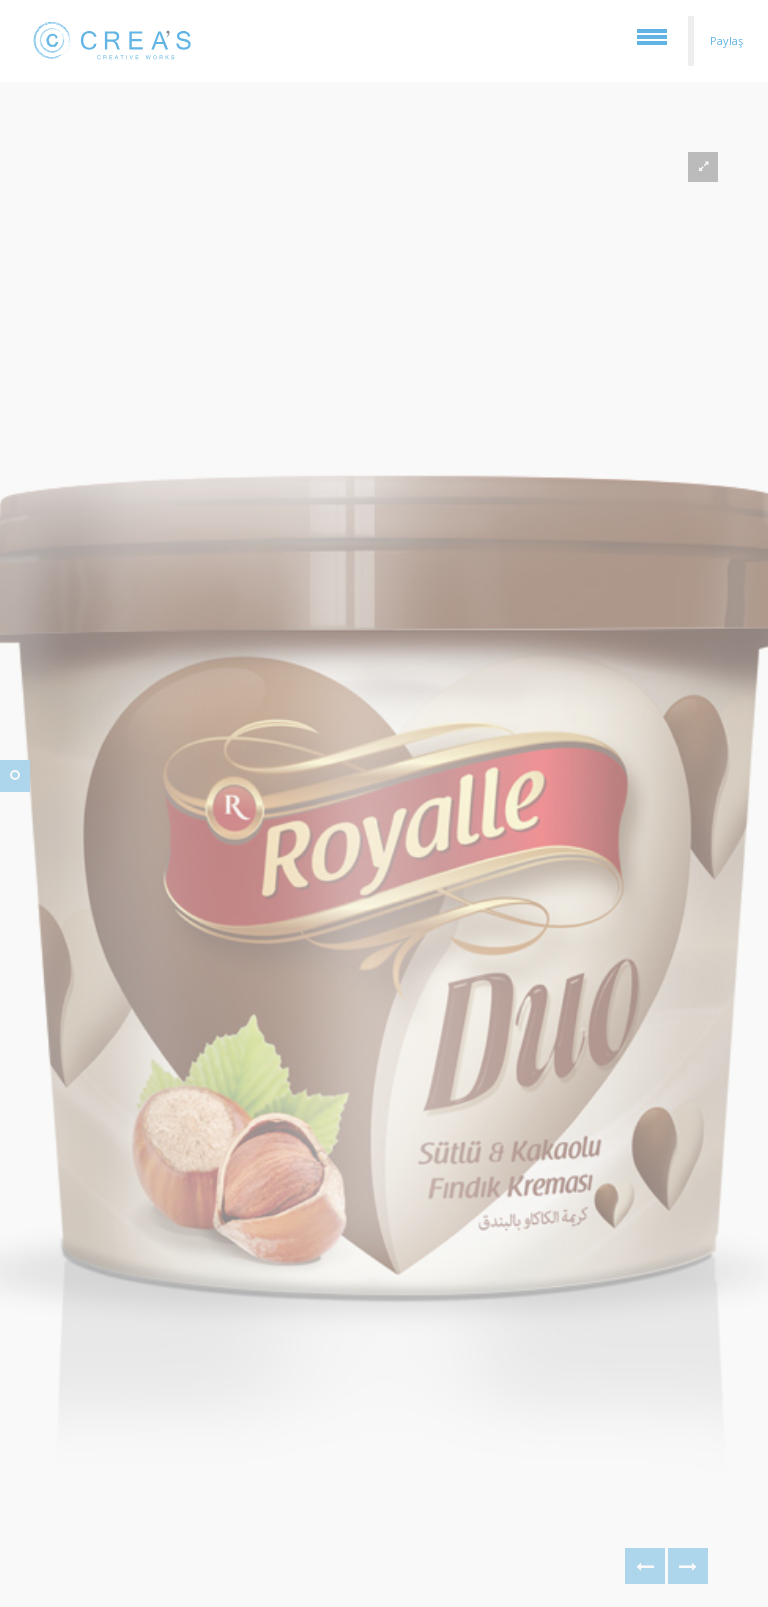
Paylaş (726, 40)
